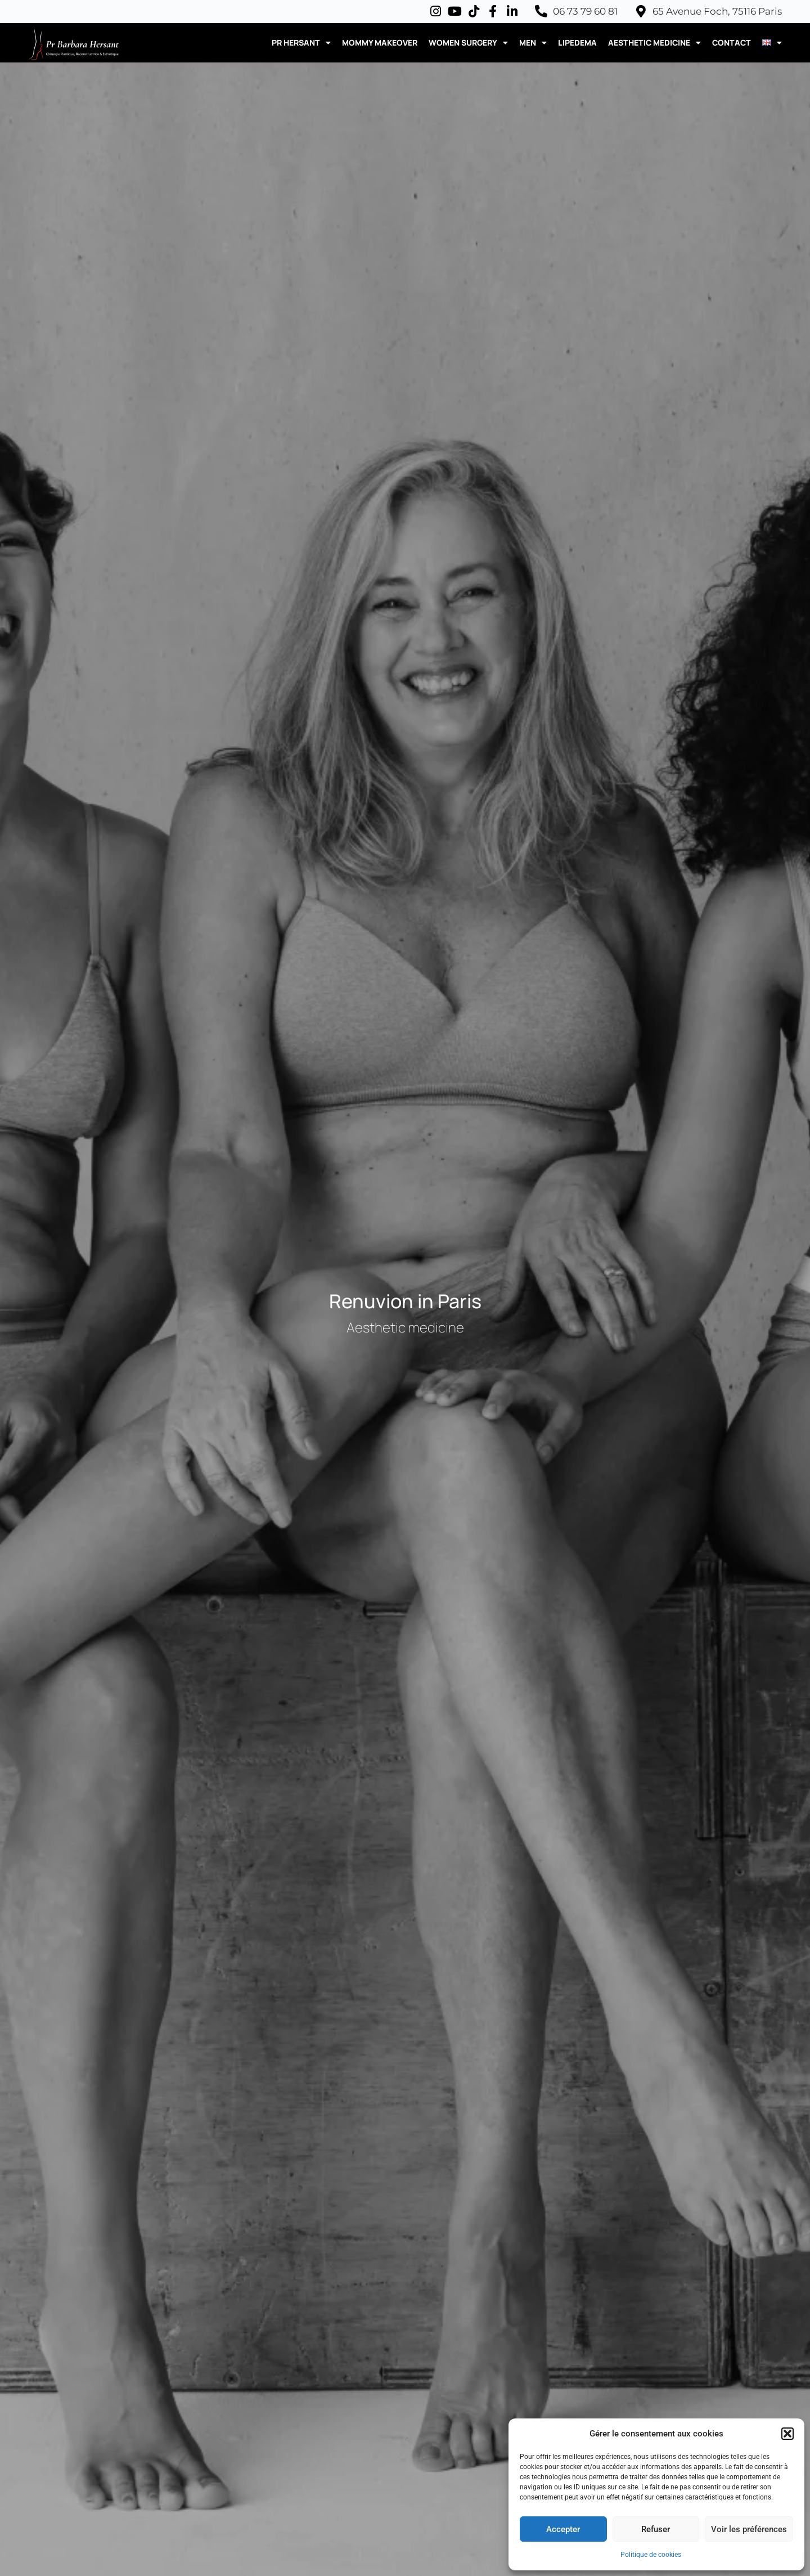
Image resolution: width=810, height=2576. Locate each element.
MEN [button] (533, 43)
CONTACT (731, 42)
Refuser (655, 2529)
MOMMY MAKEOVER (379, 42)
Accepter (563, 2529)
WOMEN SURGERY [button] (468, 43)
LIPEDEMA (577, 42)
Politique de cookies (650, 2555)
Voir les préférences (749, 2529)
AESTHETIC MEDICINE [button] (654, 43)
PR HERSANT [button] (301, 43)
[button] (787, 2433)
